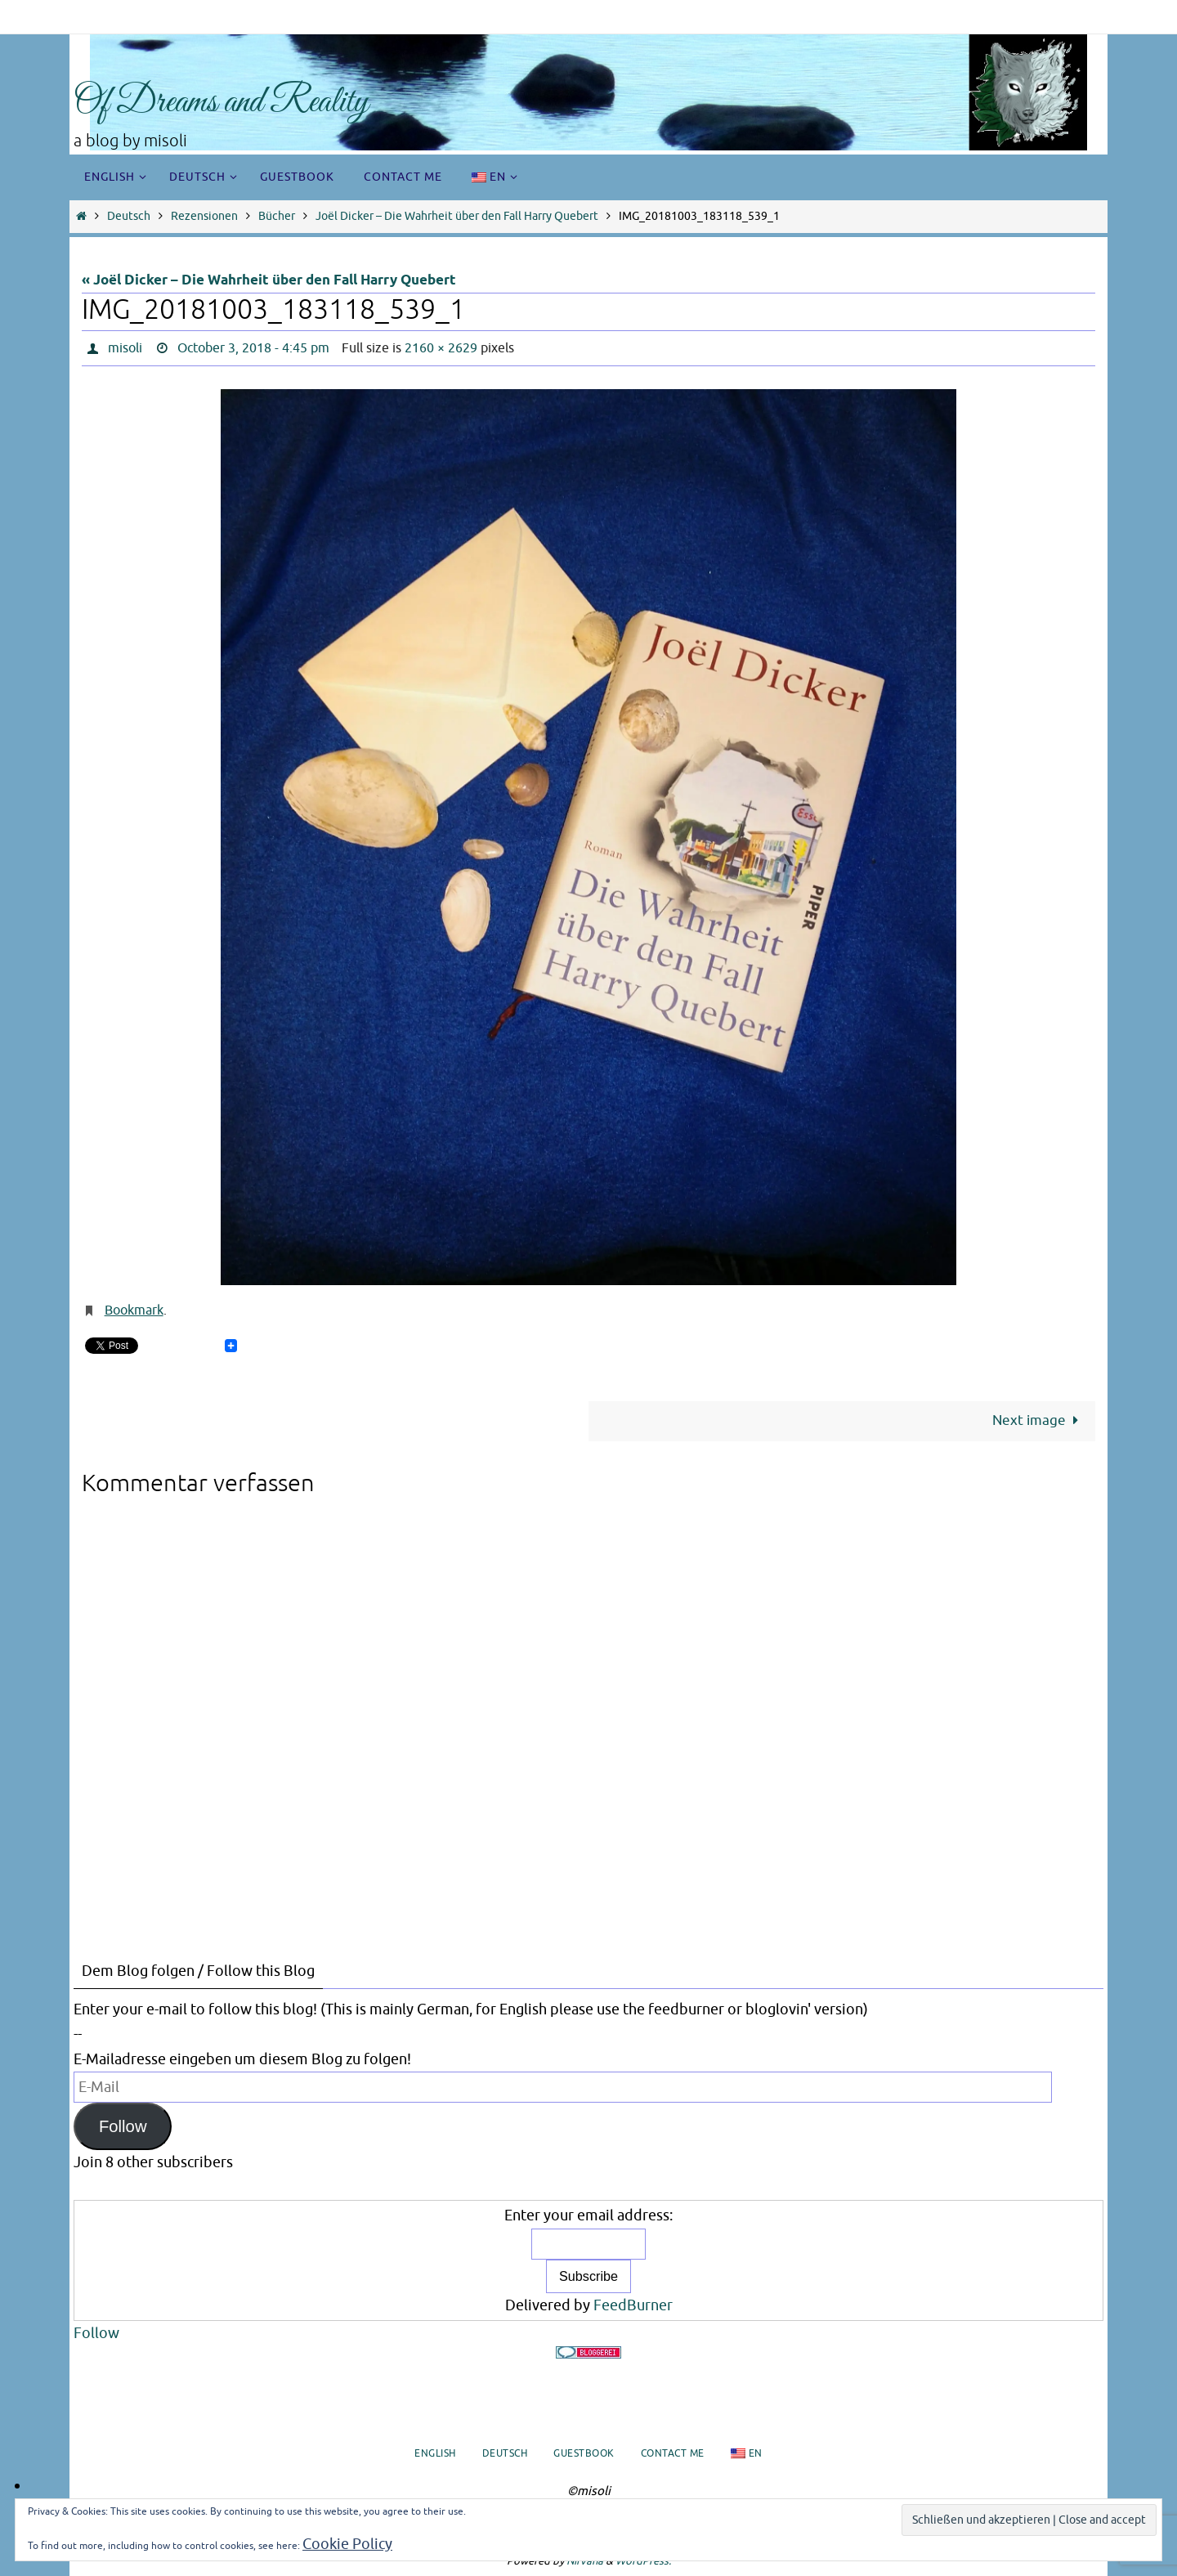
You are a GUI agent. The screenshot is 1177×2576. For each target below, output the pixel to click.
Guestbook (584, 2453)
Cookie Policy (347, 2544)
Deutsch (128, 216)
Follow (123, 2126)
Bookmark (134, 1310)
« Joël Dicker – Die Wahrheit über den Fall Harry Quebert (269, 280)
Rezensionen (204, 216)
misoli (125, 348)
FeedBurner (633, 2305)
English (435, 2453)
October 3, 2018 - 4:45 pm (253, 348)
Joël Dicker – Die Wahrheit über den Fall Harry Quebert (457, 216)
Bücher (276, 216)
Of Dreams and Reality (221, 102)
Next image (1038, 1420)
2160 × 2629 (441, 348)
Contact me (673, 2453)
